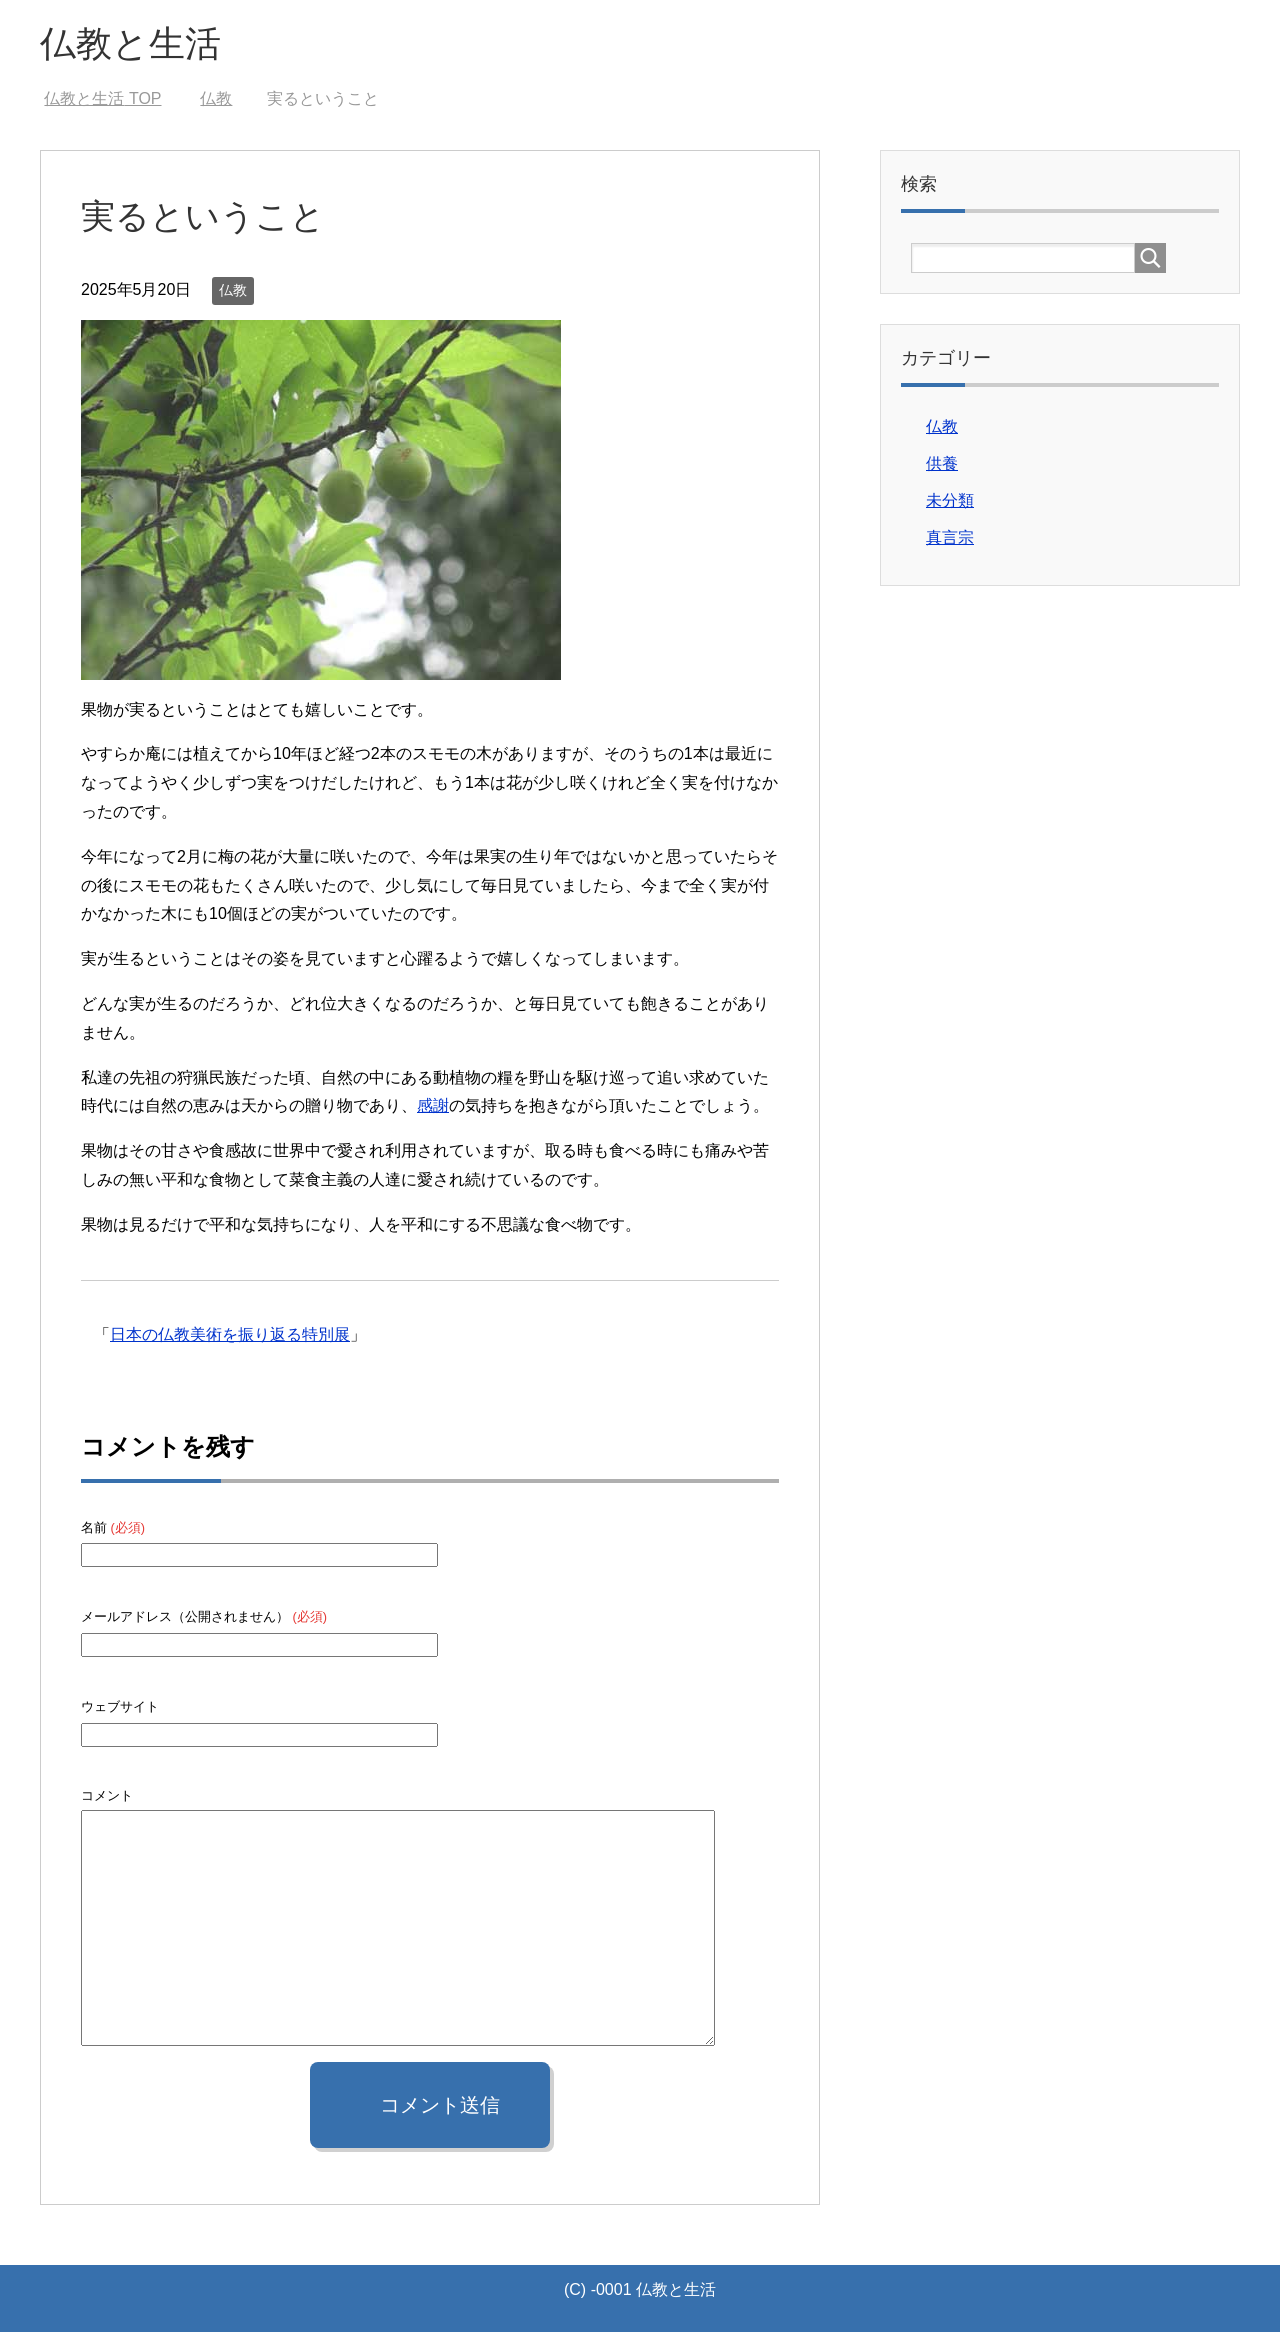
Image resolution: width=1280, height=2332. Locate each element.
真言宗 (950, 537)
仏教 (233, 290)
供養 (942, 463)
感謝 (433, 1105)
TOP (102, 98)
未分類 (950, 500)
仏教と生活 (130, 43)
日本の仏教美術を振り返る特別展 (230, 1334)
